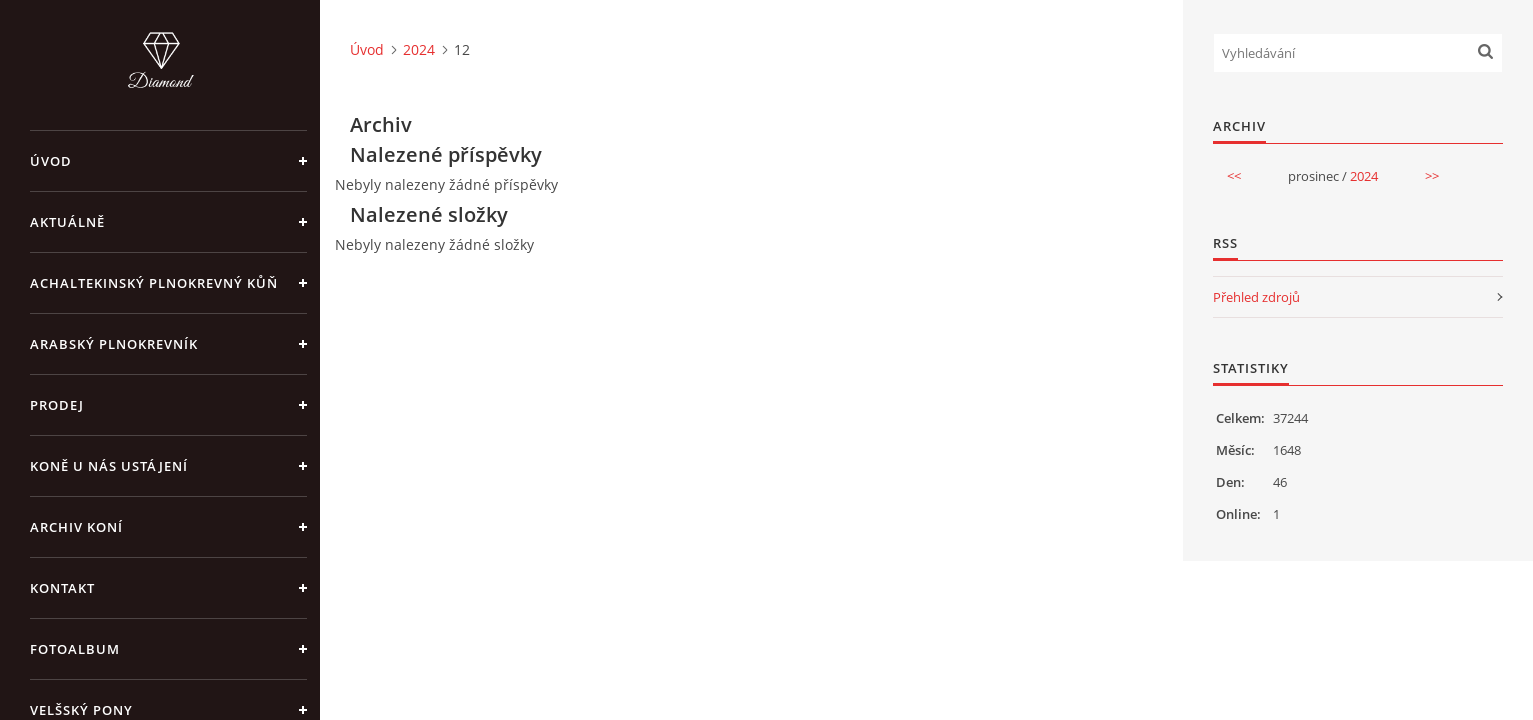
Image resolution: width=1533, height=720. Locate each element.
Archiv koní (76, 527)
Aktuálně (67, 222)
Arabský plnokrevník (114, 344)
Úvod (51, 161)
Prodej (57, 405)
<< (1234, 176)
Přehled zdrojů (1256, 297)
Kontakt (62, 588)
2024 (419, 49)
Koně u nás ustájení (109, 466)
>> (1432, 176)
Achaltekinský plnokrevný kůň (154, 283)
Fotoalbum (75, 649)
